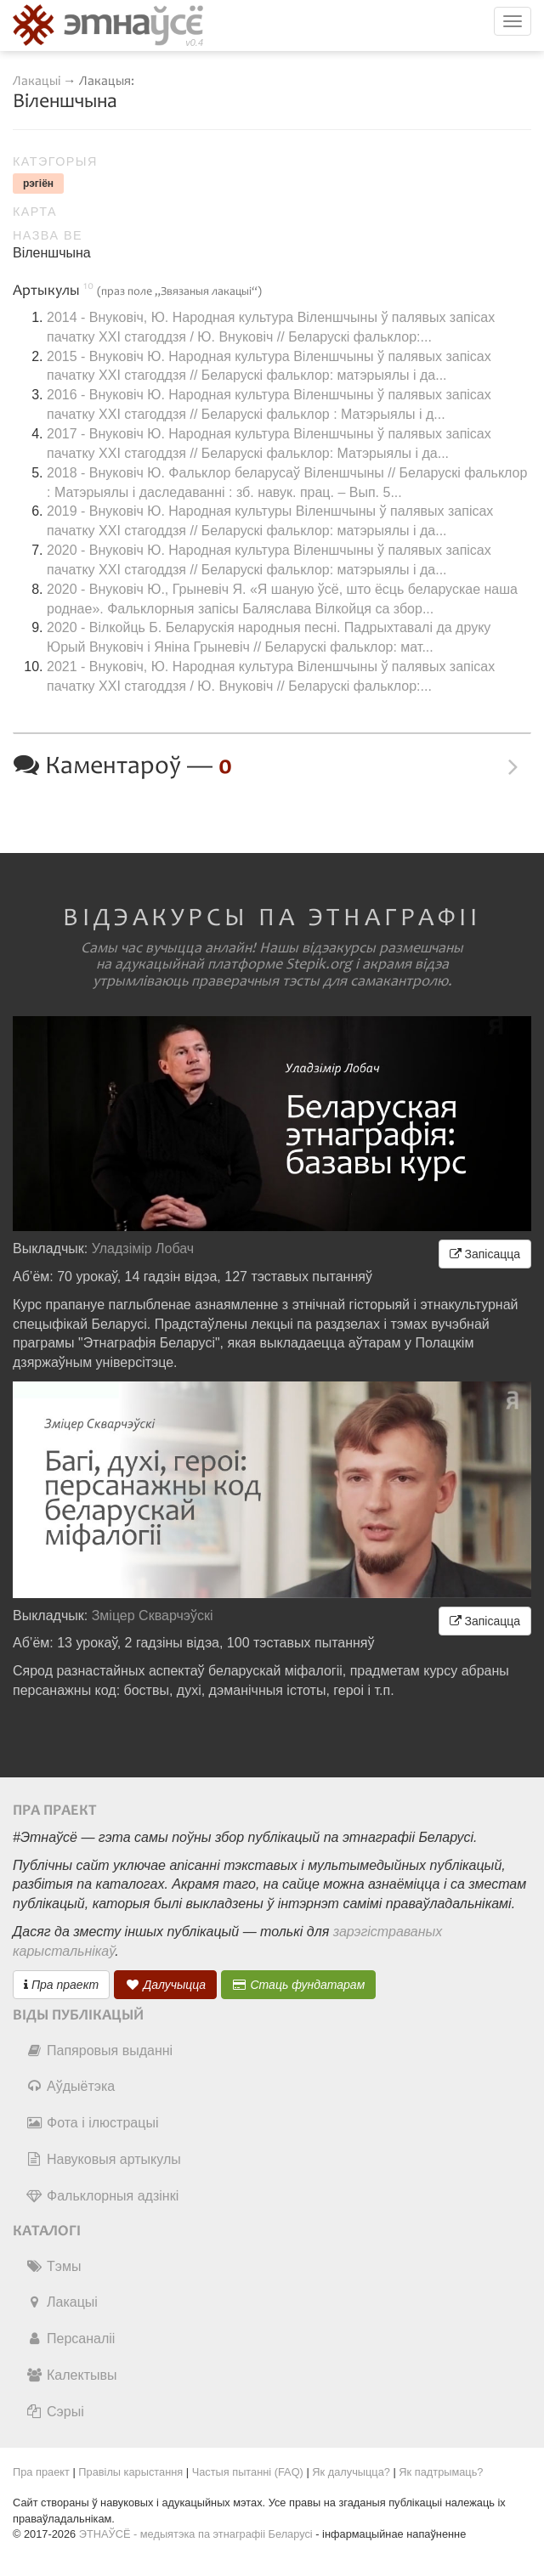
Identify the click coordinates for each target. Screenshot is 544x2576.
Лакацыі (36, 81)
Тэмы (53, 2266)
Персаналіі (70, 2338)
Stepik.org (319, 964)
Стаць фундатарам (299, 1984)
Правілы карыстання (130, 2472)
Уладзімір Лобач (143, 1248)
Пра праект (61, 1984)
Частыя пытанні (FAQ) (247, 2472)
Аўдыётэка (70, 2086)
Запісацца (485, 1254)
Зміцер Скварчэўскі (152, 1615)
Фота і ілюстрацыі (92, 2123)
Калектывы (71, 2375)
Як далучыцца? (351, 2472)
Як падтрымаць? (441, 2472)
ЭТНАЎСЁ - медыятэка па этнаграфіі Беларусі (196, 2534)
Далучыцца (166, 1984)
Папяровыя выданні (99, 2050)
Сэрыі (55, 2411)
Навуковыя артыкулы (103, 2159)
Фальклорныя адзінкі (102, 2196)
